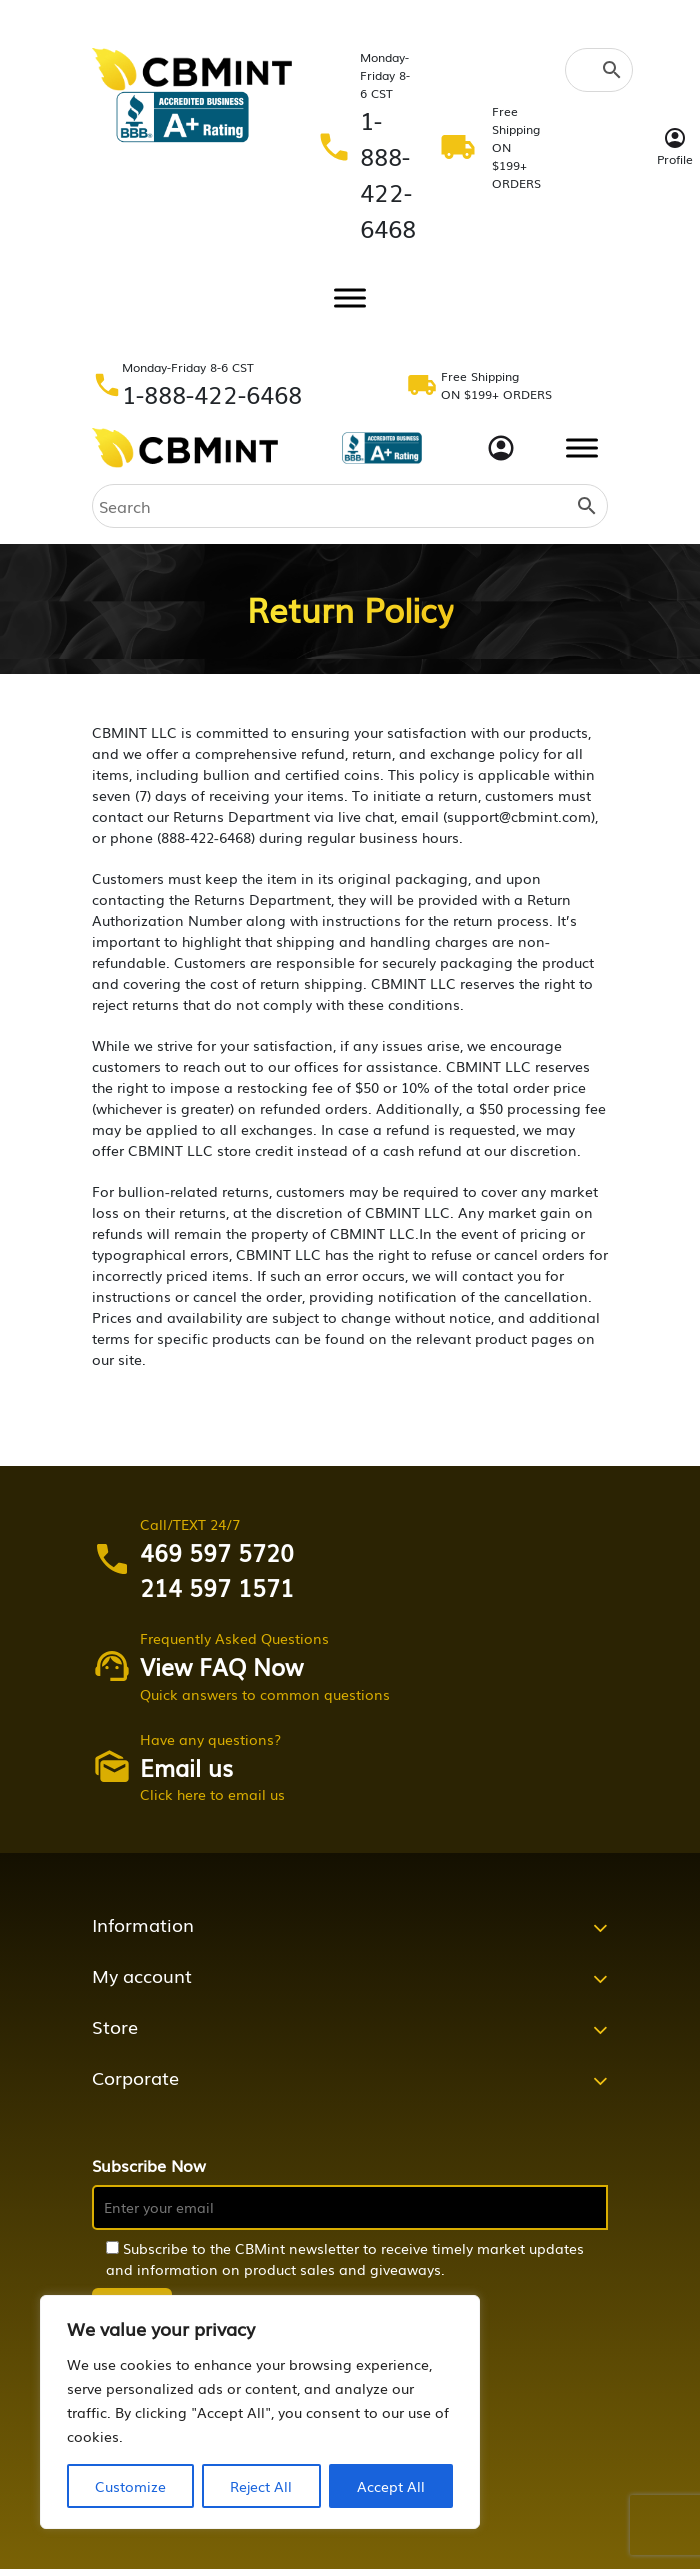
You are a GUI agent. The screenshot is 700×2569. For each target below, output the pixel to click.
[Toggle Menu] (350, 297)
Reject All (261, 2486)
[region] (260, 2412)
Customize (130, 2486)
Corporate (135, 2077)
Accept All (391, 2486)
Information (143, 1924)
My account (142, 1975)
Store (115, 2026)
